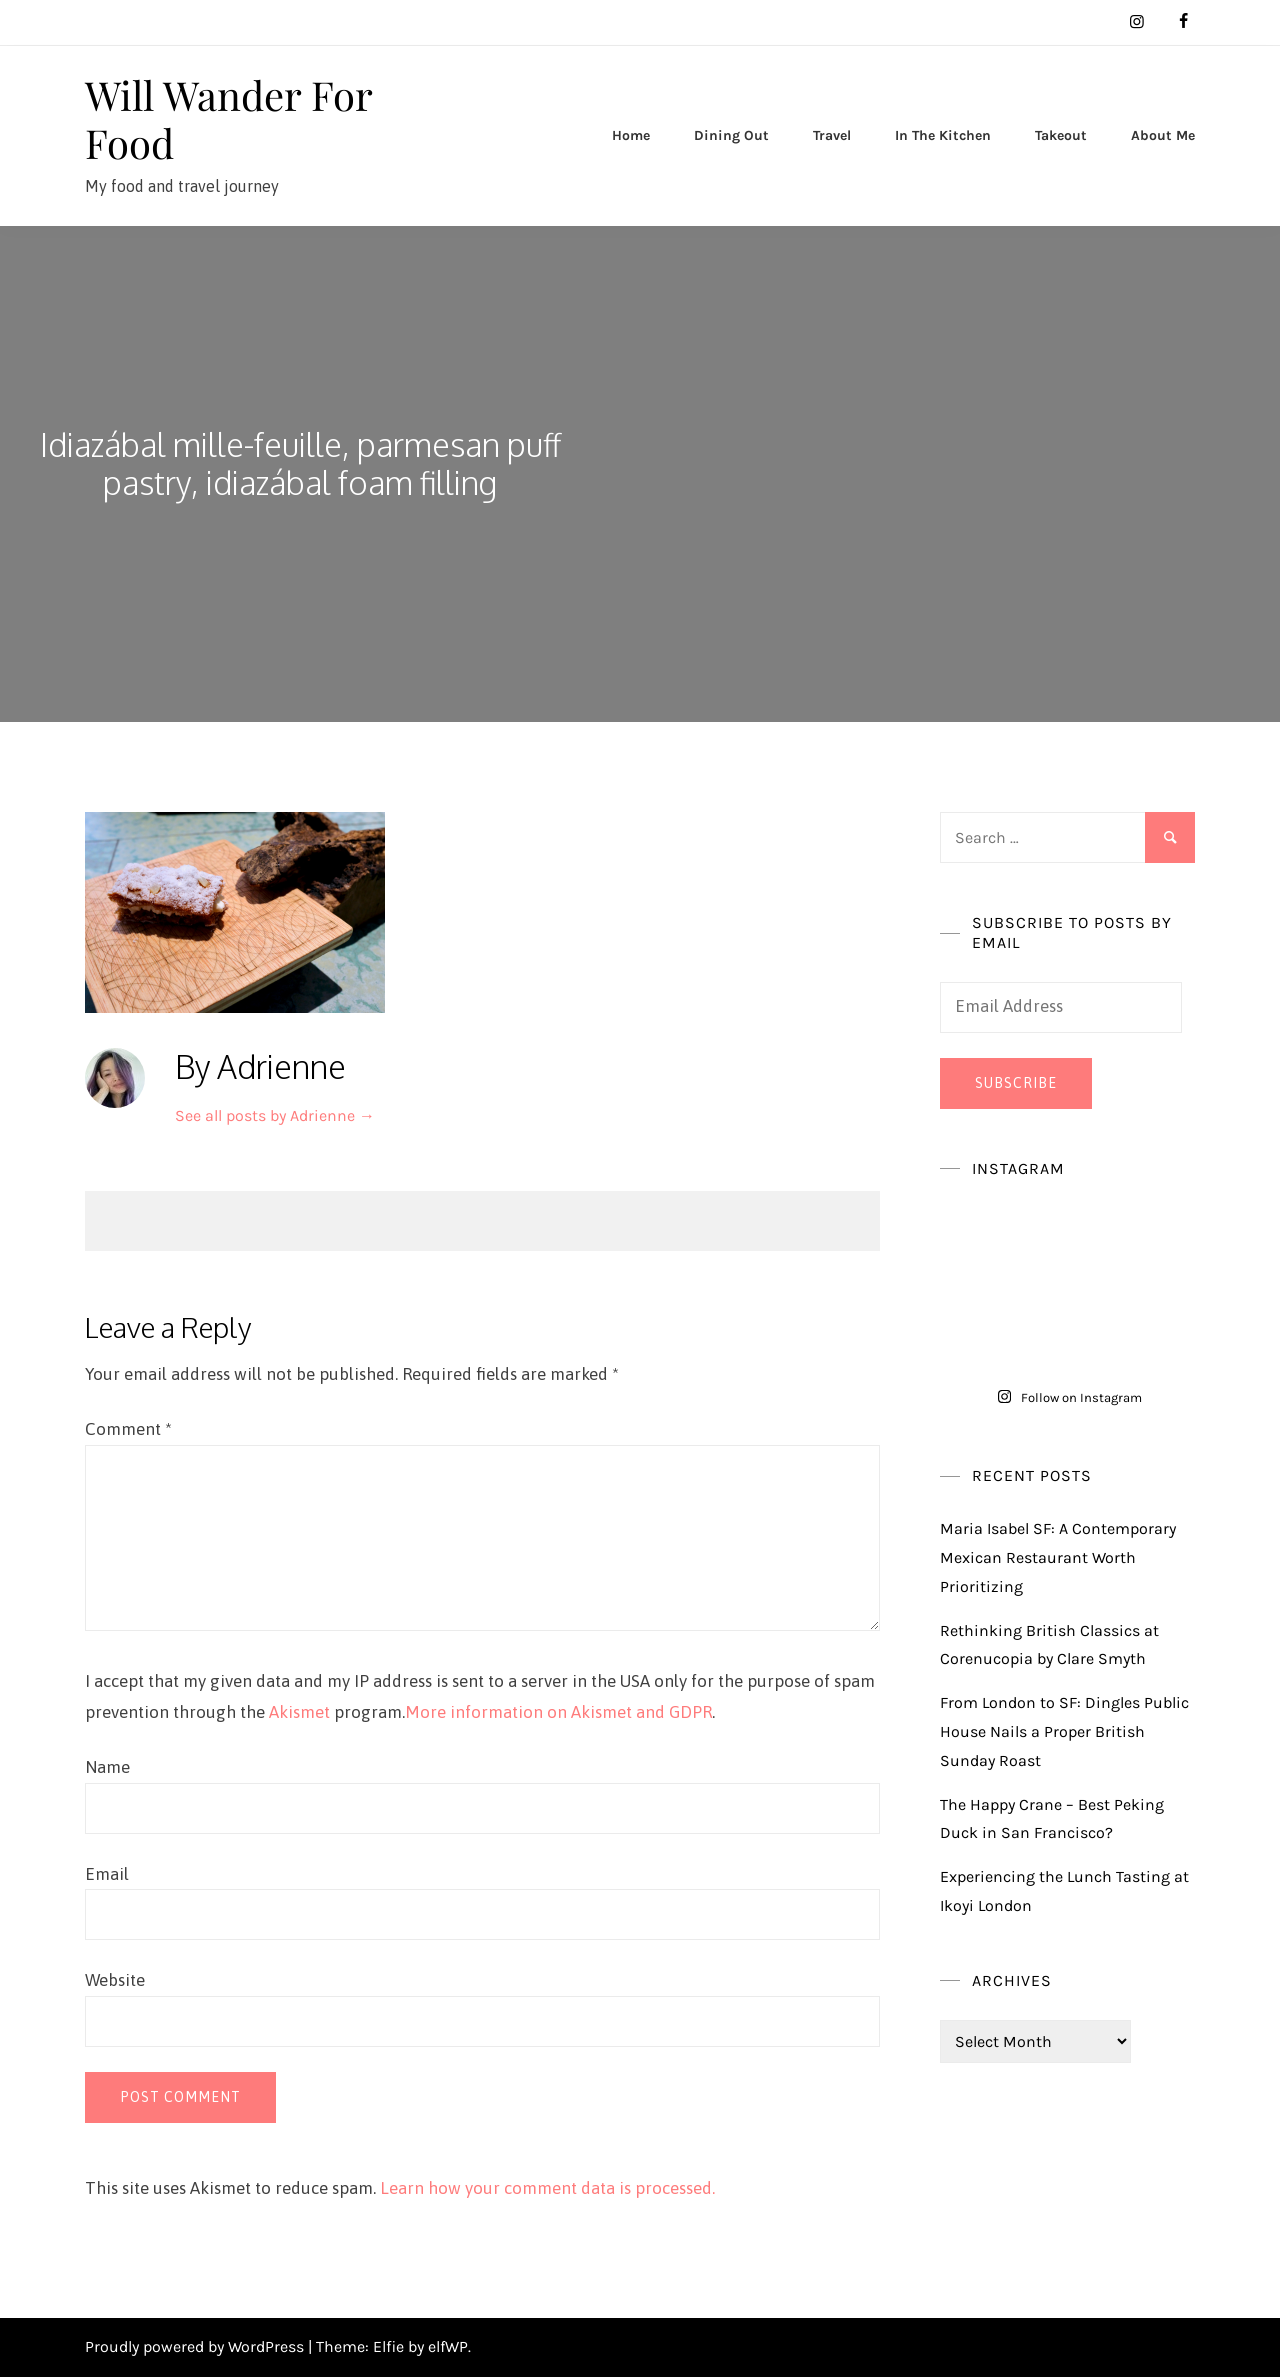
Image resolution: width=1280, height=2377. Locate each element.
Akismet (299, 1712)
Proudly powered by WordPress (196, 2346)
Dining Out (731, 135)
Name (107, 1767)
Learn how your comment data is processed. (547, 2188)
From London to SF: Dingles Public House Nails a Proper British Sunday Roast (1064, 1731)
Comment (128, 1429)
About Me (1163, 135)
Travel (832, 135)
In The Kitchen (943, 135)
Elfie (388, 2346)
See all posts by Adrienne (275, 1115)
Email (107, 1874)
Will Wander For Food (228, 118)
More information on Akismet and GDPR (558, 1712)
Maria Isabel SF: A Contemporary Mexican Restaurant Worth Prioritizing (1058, 1557)
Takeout (1061, 135)
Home (631, 135)
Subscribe (1016, 1083)
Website (115, 1980)
